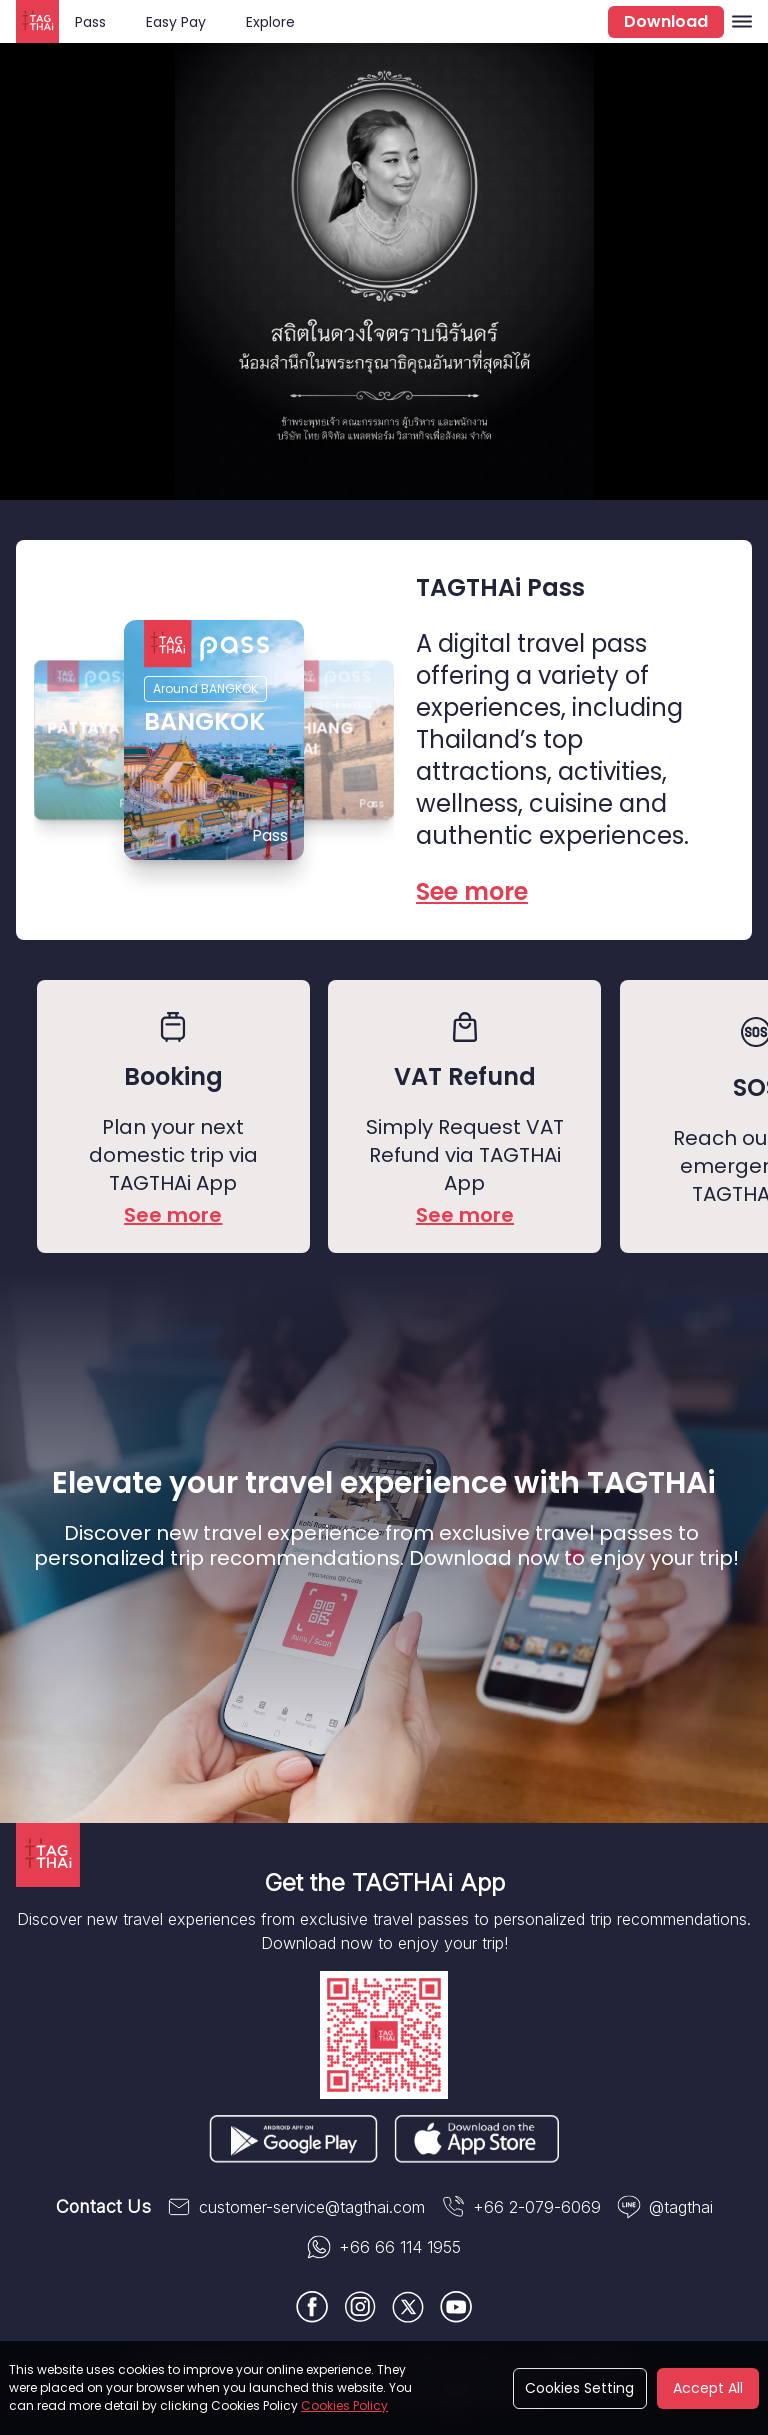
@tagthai (665, 2207)
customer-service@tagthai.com (296, 2207)
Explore (270, 22)
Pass (90, 22)
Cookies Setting (579, 2388)
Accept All (708, 2388)
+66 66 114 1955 (384, 2247)
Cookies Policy (344, 2405)
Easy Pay (176, 22)
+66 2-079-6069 (521, 2207)
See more (173, 1215)
